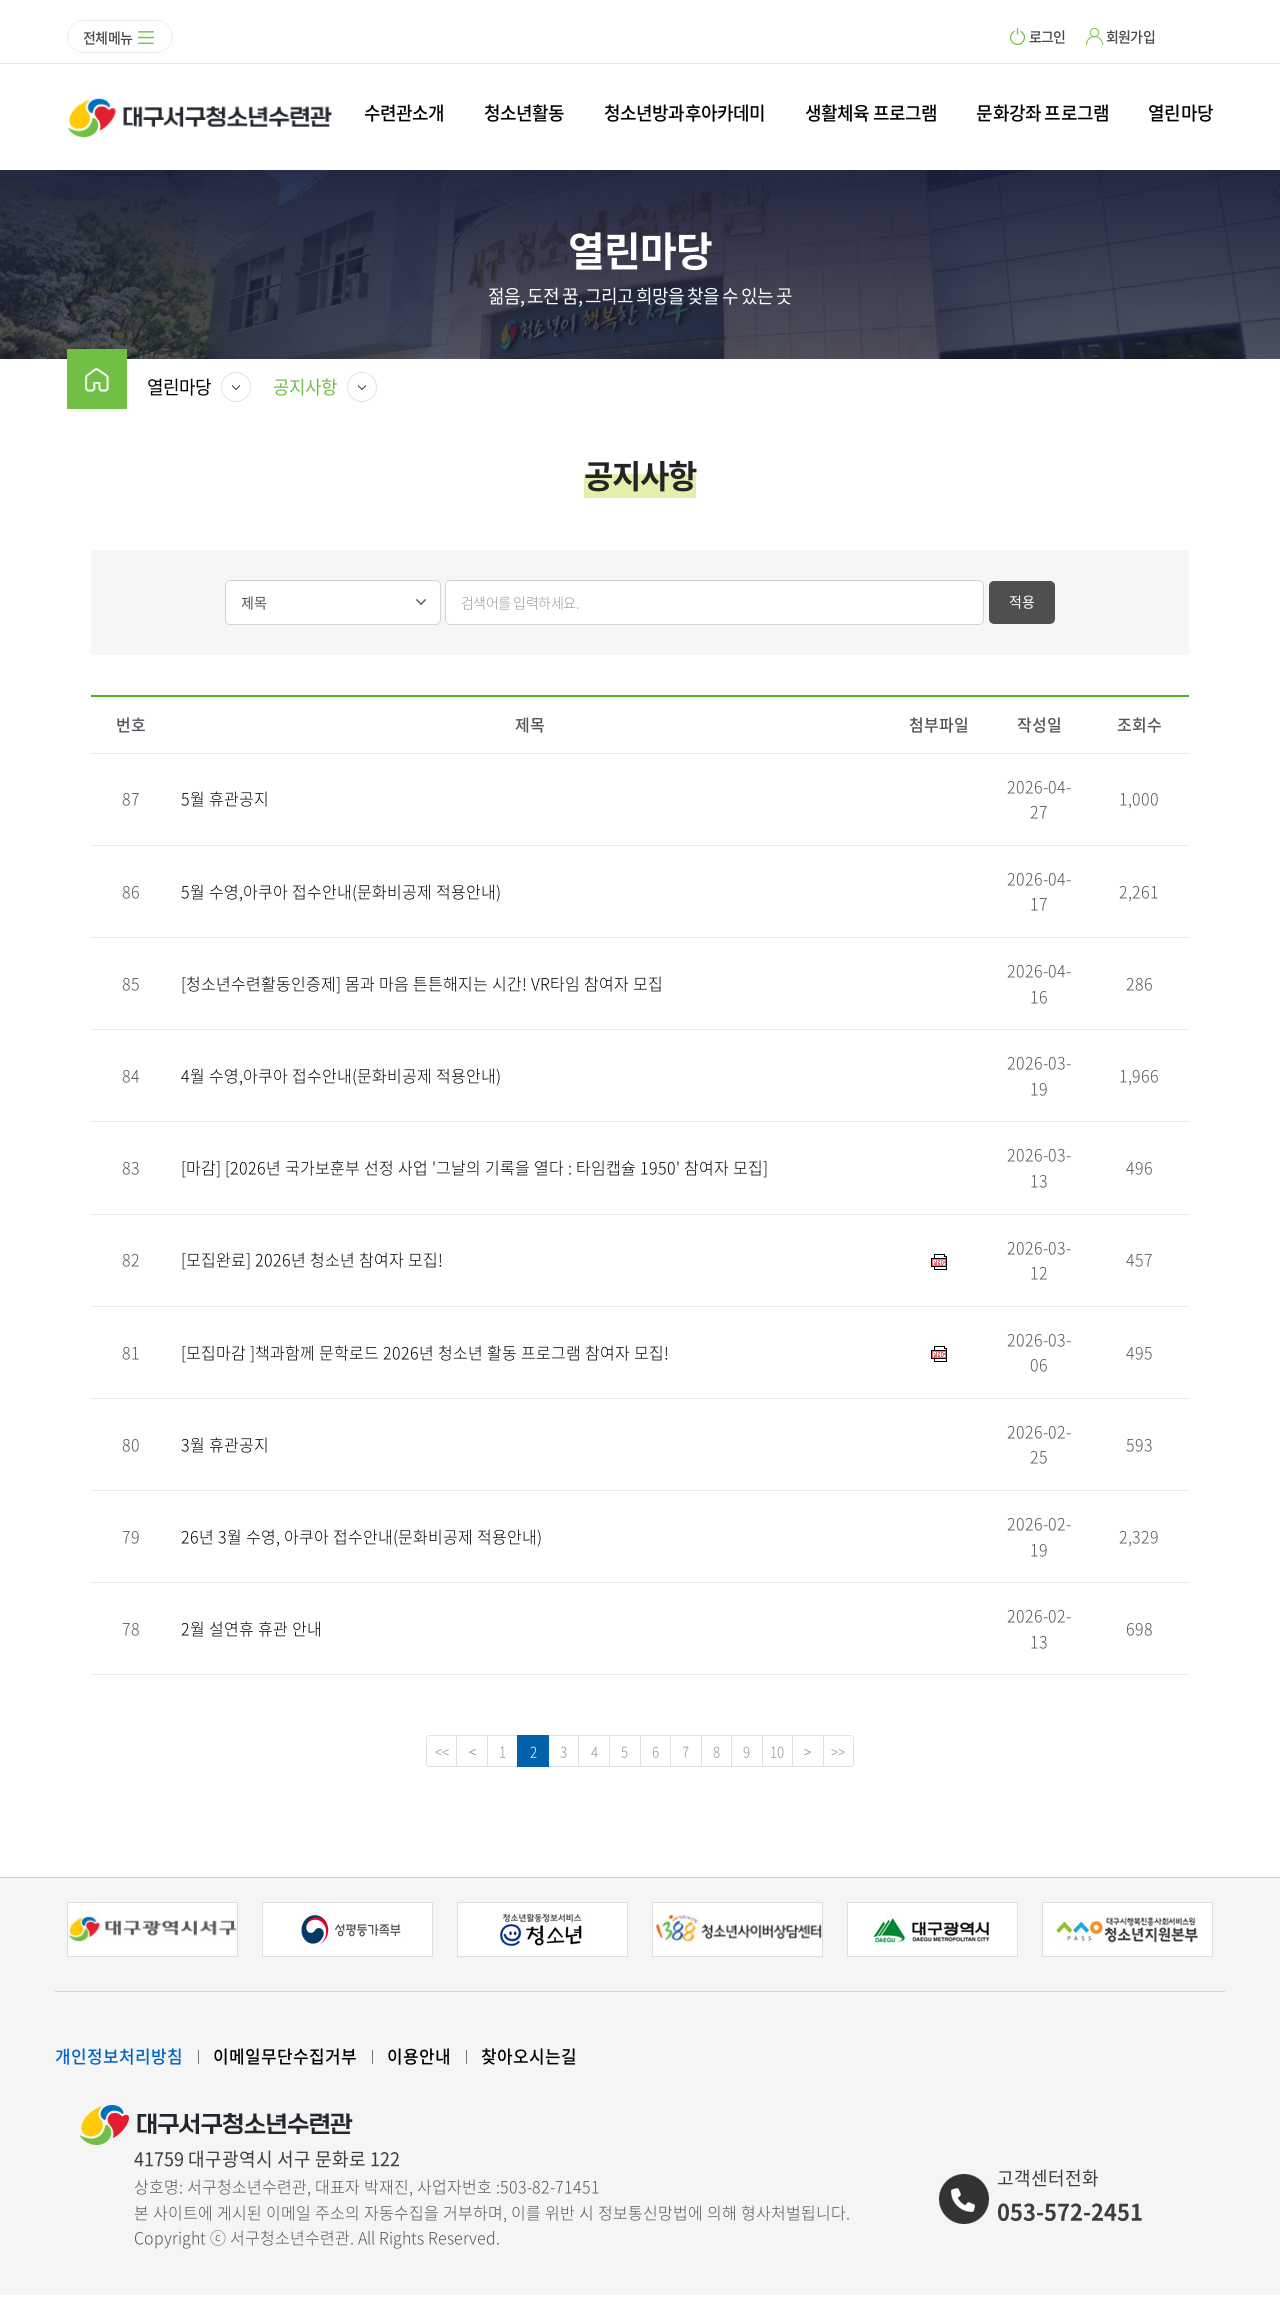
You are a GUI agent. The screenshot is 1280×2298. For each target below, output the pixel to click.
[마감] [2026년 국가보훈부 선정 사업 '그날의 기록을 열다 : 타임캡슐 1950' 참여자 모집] (474, 1167)
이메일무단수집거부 (285, 2058)
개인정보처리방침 (119, 2058)
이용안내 (419, 2058)
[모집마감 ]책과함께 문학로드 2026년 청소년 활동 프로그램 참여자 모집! (425, 1352)
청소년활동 (524, 112)
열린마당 (1180, 112)
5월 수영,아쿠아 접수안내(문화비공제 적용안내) (341, 891)
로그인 (1047, 36)
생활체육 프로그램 (871, 112)
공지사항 (305, 386)
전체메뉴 (107, 37)
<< (419, 1753)
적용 (1022, 601)
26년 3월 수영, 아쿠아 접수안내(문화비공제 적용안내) (361, 1536)
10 (793, 1753)
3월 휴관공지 (225, 1444)
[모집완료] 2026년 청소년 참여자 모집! (312, 1259)
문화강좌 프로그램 (1042, 112)
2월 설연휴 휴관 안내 (251, 1628)
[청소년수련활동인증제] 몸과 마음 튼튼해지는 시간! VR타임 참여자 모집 (422, 983)
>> (861, 1753)
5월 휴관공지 (225, 798)
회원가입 (1130, 36)
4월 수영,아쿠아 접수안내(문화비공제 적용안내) (341, 1075)
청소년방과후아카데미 (685, 112)
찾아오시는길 (529, 2058)
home (97, 379)
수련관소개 (404, 112)
